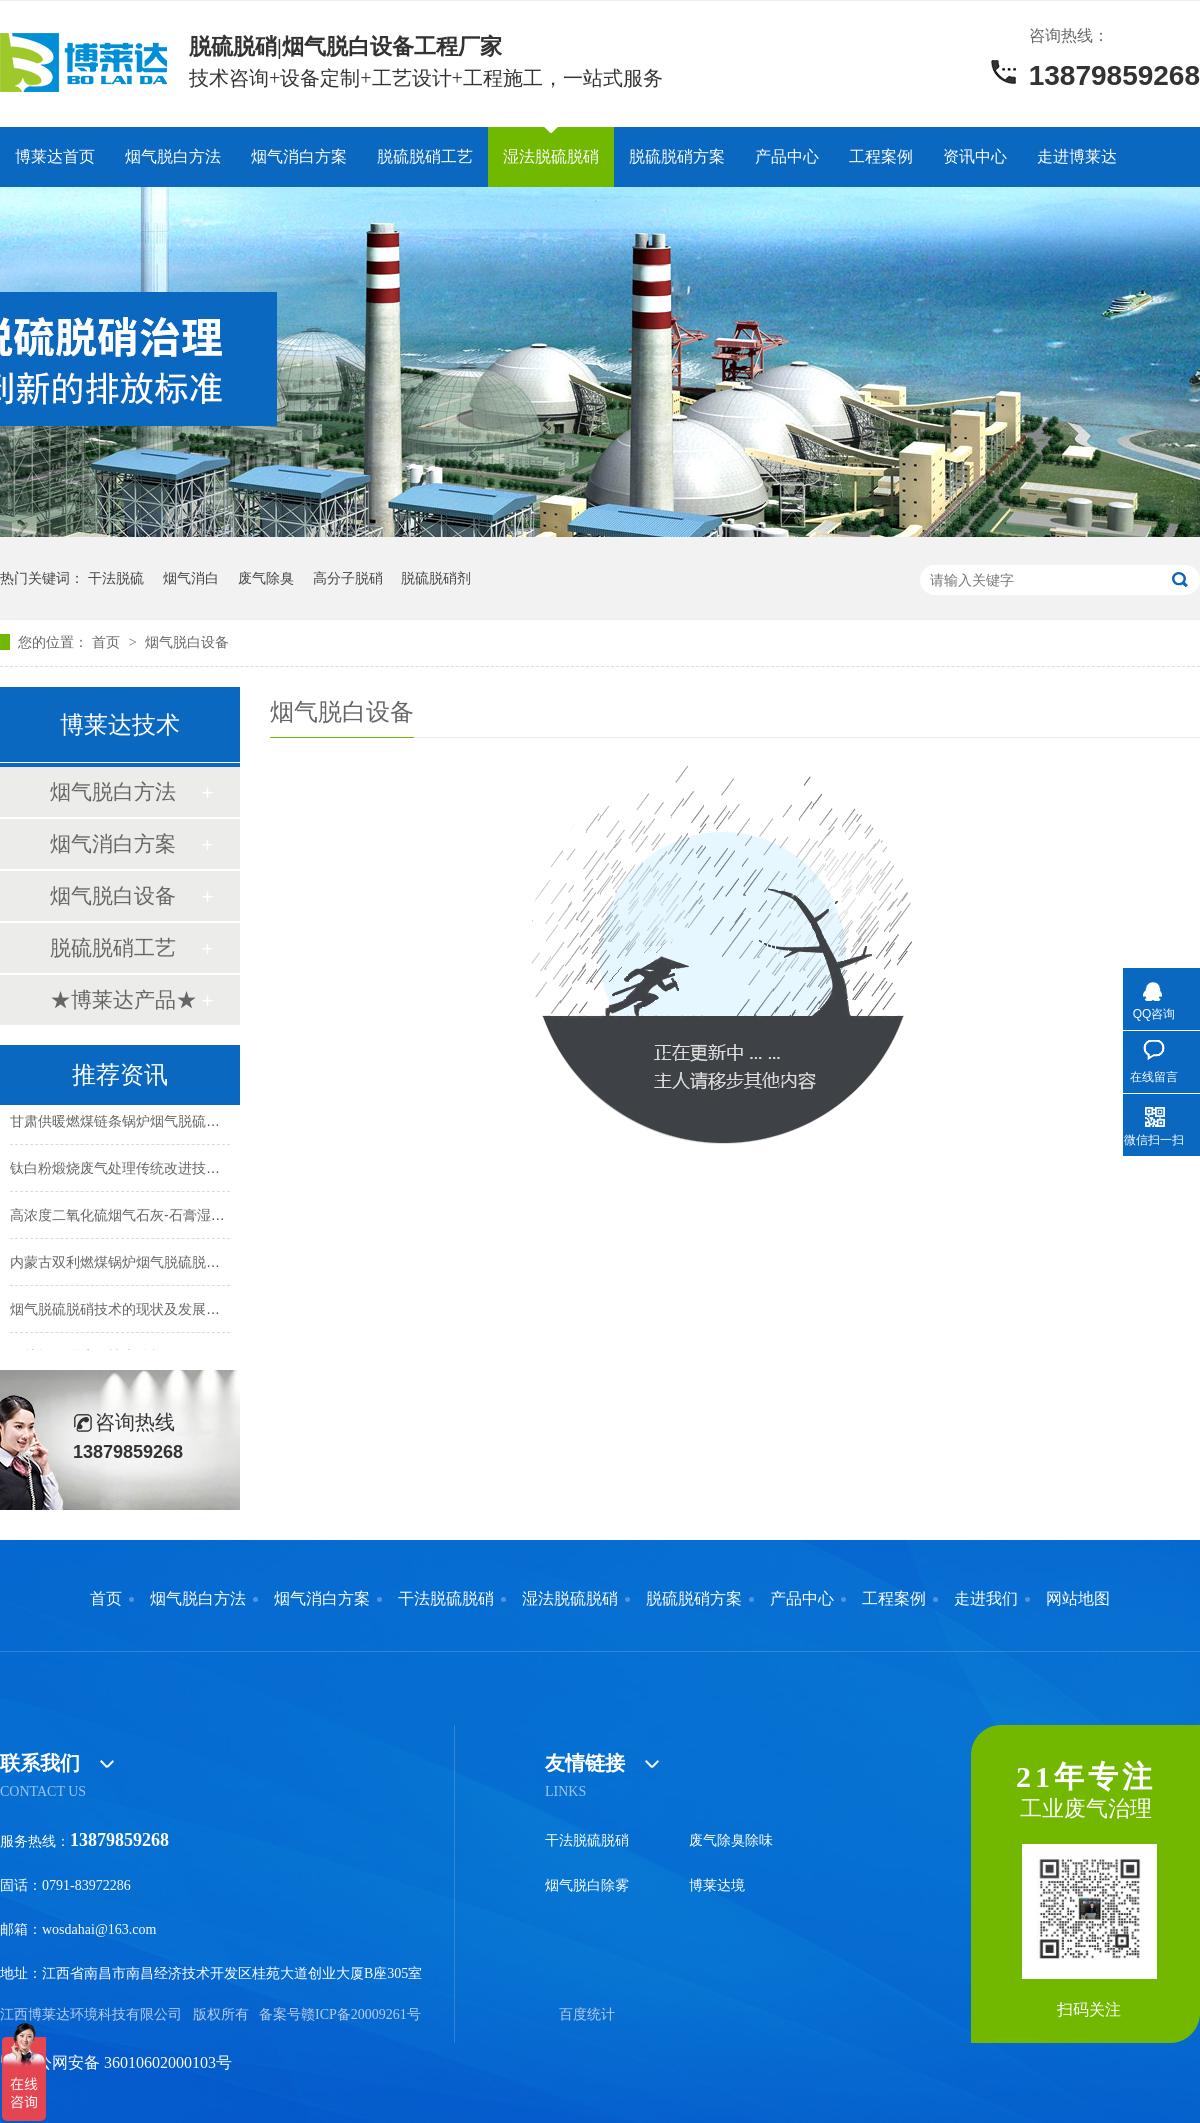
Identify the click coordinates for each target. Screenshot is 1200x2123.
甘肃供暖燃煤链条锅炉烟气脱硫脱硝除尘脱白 (150, 1122)
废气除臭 (266, 578)
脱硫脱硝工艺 (425, 156)
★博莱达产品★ (123, 999)
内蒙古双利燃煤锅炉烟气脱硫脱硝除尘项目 (143, 1263)
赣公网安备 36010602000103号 (116, 2062)
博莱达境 (717, 1885)
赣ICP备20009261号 (361, 2014)
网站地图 (1078, 1599)
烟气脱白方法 (173, 156)
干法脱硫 (116, 578)
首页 (108, 642)
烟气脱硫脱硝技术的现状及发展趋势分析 (136, 1310)
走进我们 (986, 1599)
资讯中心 (975, 156)
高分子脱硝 (348, 578)
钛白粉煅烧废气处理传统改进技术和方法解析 (150, 1169)
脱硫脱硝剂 (436, 578)
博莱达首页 (55, 156)
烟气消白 (191, 578)
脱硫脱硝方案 (677, 156)
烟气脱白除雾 (587, 1885)
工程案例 (881, 156)
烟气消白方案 (299, 156)
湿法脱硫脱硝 (551, 156)
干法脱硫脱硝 (446, 1599)
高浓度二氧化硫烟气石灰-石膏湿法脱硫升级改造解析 (173, 1216)
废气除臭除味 (731, 1840)
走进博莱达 (1077, 156)
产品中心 (787, 156)
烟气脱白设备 (187, 642)
